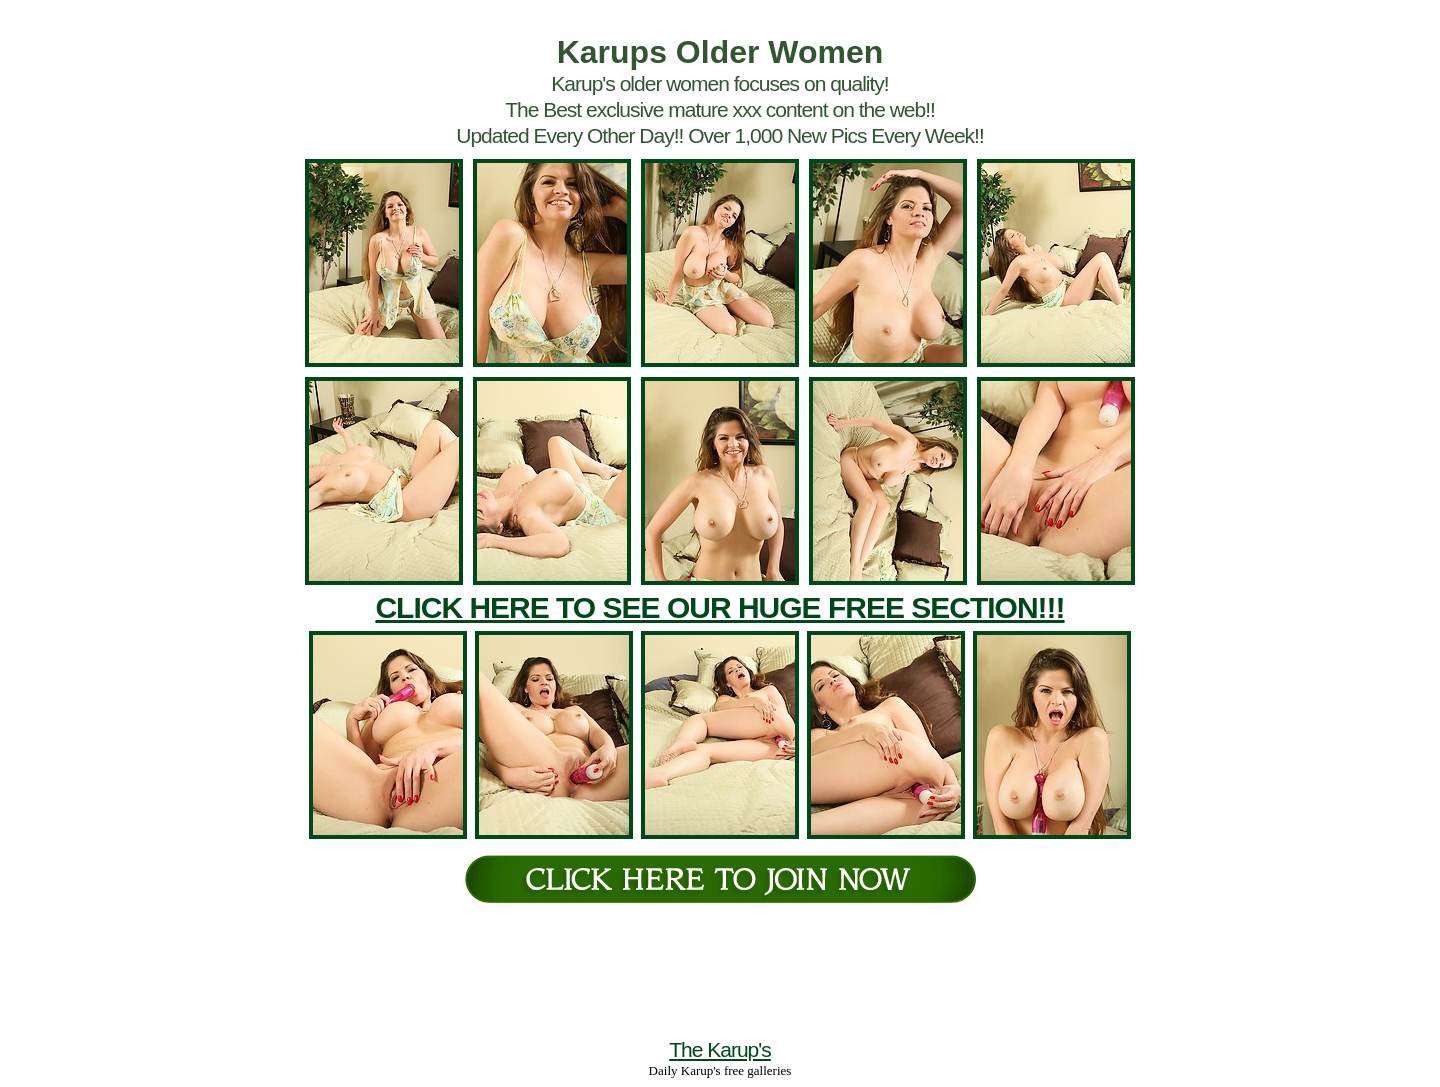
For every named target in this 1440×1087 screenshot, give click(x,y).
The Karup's (720, 1049)
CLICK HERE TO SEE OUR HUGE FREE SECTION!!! (719, 607)
